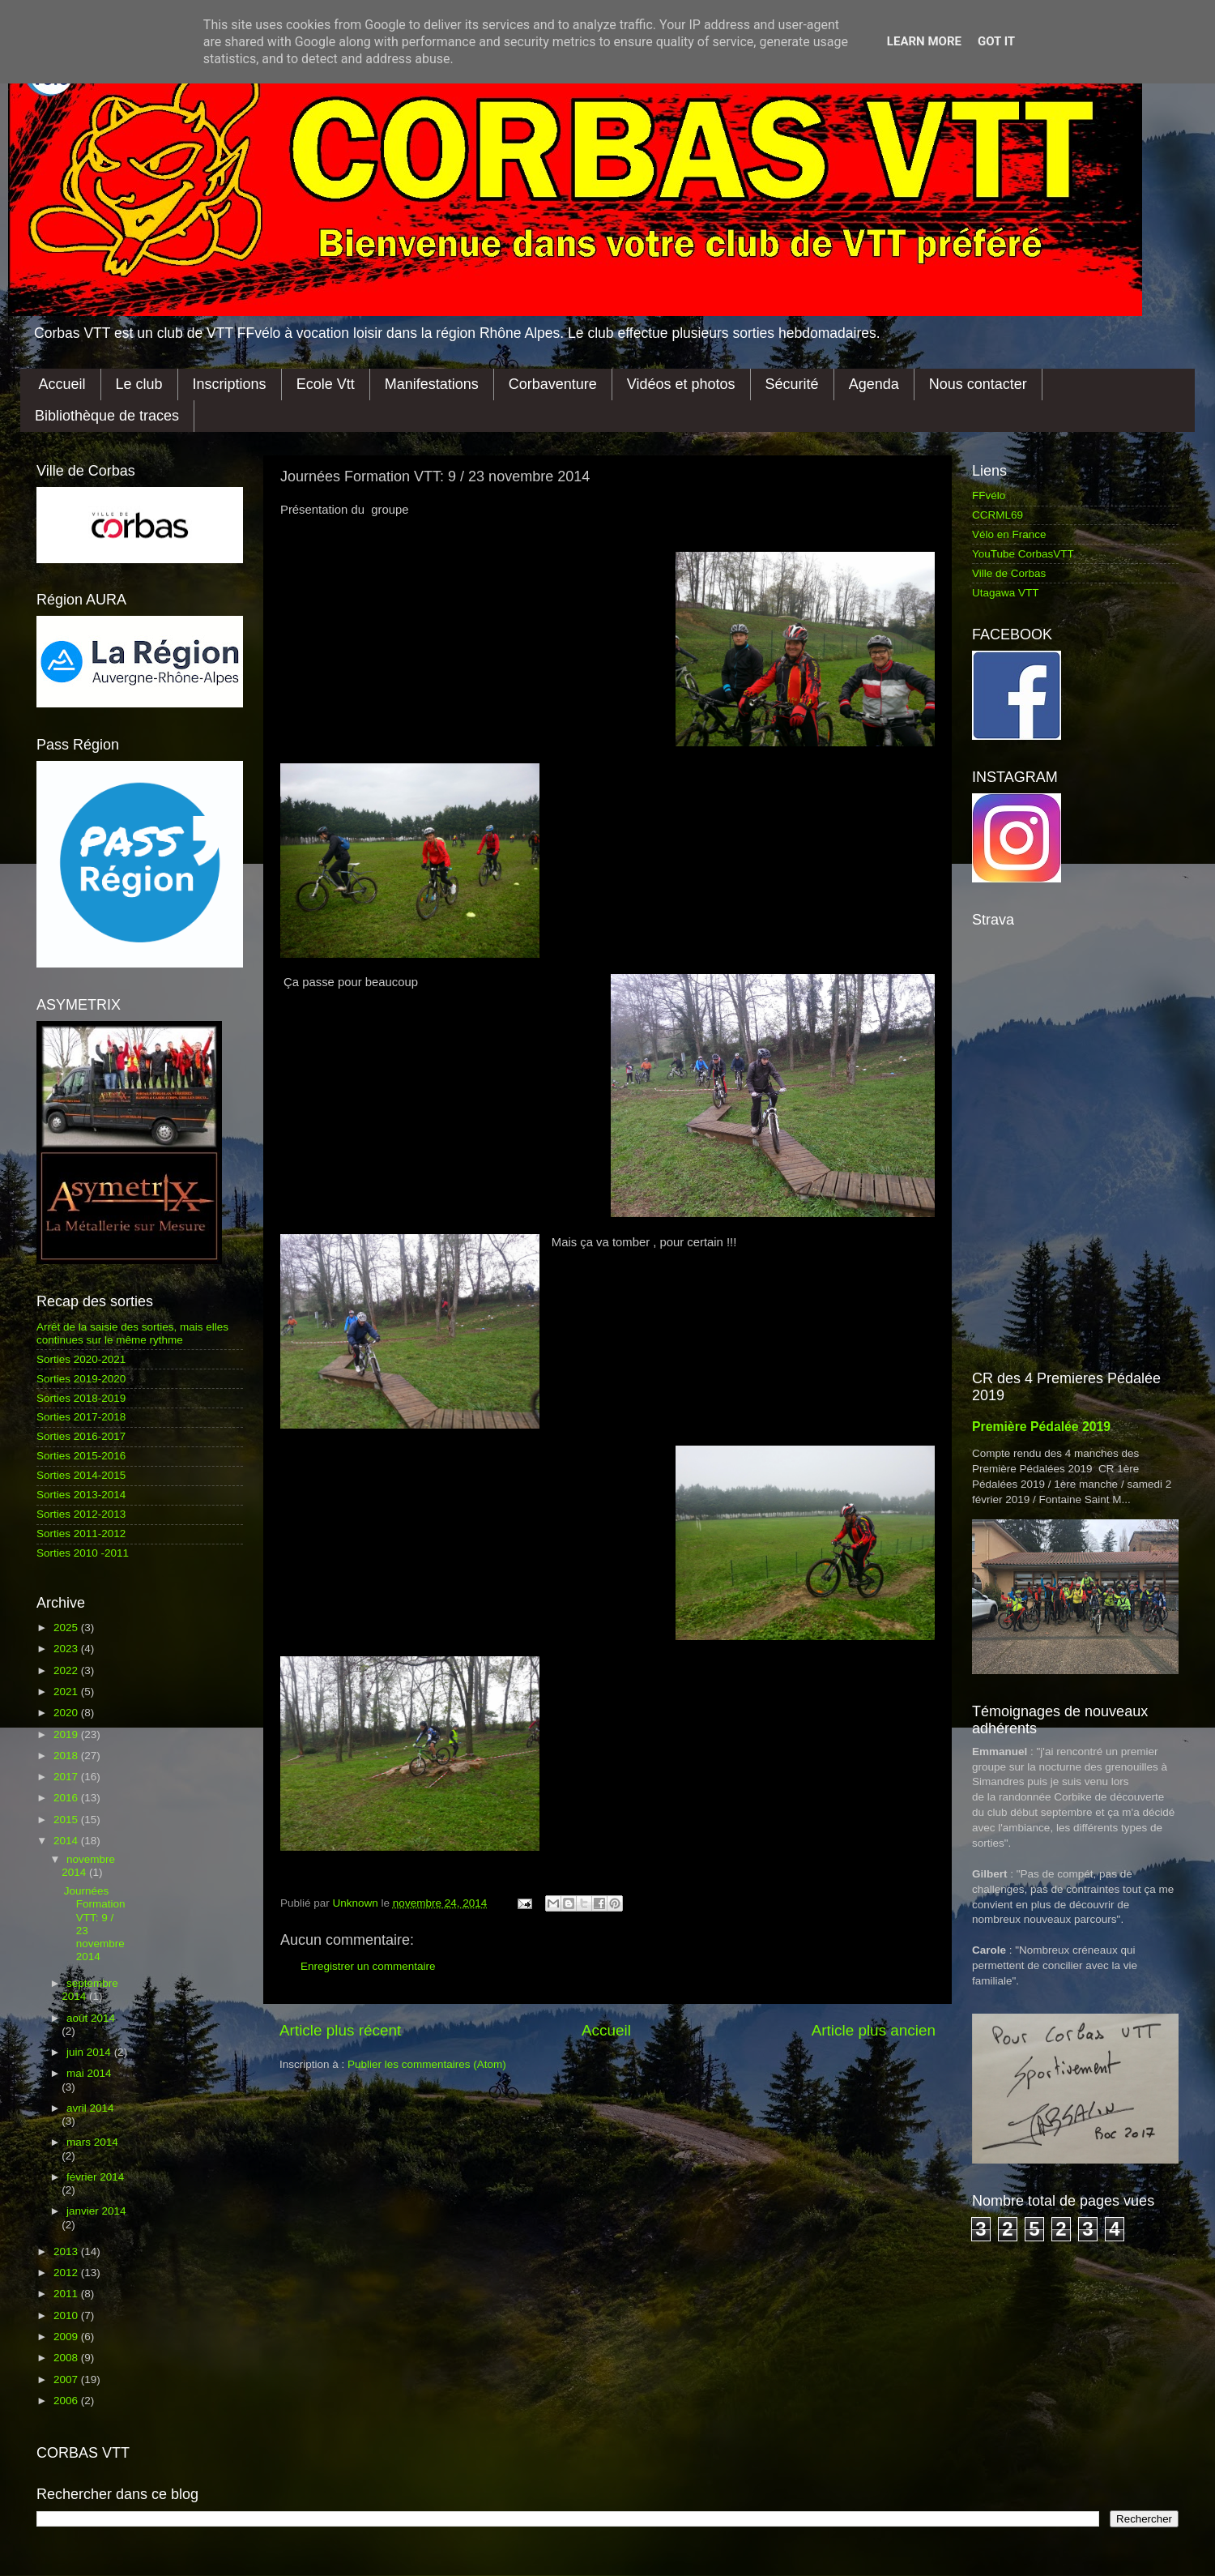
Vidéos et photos (681, 384)
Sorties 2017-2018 (81, 1417)
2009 (67, 2336)
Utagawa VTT (1005, 593)
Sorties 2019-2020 (81, 1379)
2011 (67, 2294)
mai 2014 (89, 2073)
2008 (67, 2358)
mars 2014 (92, 2142)
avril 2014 (90, 2108)
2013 (67, 2251)
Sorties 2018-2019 (81, 1398)
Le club (139, 384)
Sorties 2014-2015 (81, 1475)
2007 (67, 2379)
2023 (67, 1649)
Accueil (62, 384)
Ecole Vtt (325, 384)
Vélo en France (1009, 534)
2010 (67, 2315)
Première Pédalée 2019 (1041, 1426)
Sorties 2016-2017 (81, 1436)
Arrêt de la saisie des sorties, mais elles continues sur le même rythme (132, 1333)
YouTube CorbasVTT (1023, 554)
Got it (996, 41)
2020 (67, 1713)
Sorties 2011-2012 (81, 1533)
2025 (67, 1627)
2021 (67, 1691)
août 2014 (90, 2018)
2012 (67, 2272)
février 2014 (95, 2177)
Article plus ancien (874, 2030)
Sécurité (792, 384)
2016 (67, 1798)
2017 (67, 1777)
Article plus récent (340, 2030)
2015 (67, 1819)
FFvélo (988, 495)
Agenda (874, 384)
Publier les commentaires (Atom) (426, 2064)
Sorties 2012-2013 (81, 1514)
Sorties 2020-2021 (81, 1359)
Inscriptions (229, 384)
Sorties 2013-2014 (81, 1495)
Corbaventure (553, 384)
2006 (67, 2400)
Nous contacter (978, 384)
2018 (67, 1755)
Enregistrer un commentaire (368, 1966)
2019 (67, 1734)
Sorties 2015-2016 (81, 1456)
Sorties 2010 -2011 (82, 1553)
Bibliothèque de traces (107, 416)
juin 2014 (90, 2052)
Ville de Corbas (1009, 573)
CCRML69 (997, 515)
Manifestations (432, 384)
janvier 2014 (96, 2211)
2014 (67, 1841)
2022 (67, 1670)
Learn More (924, 41)
